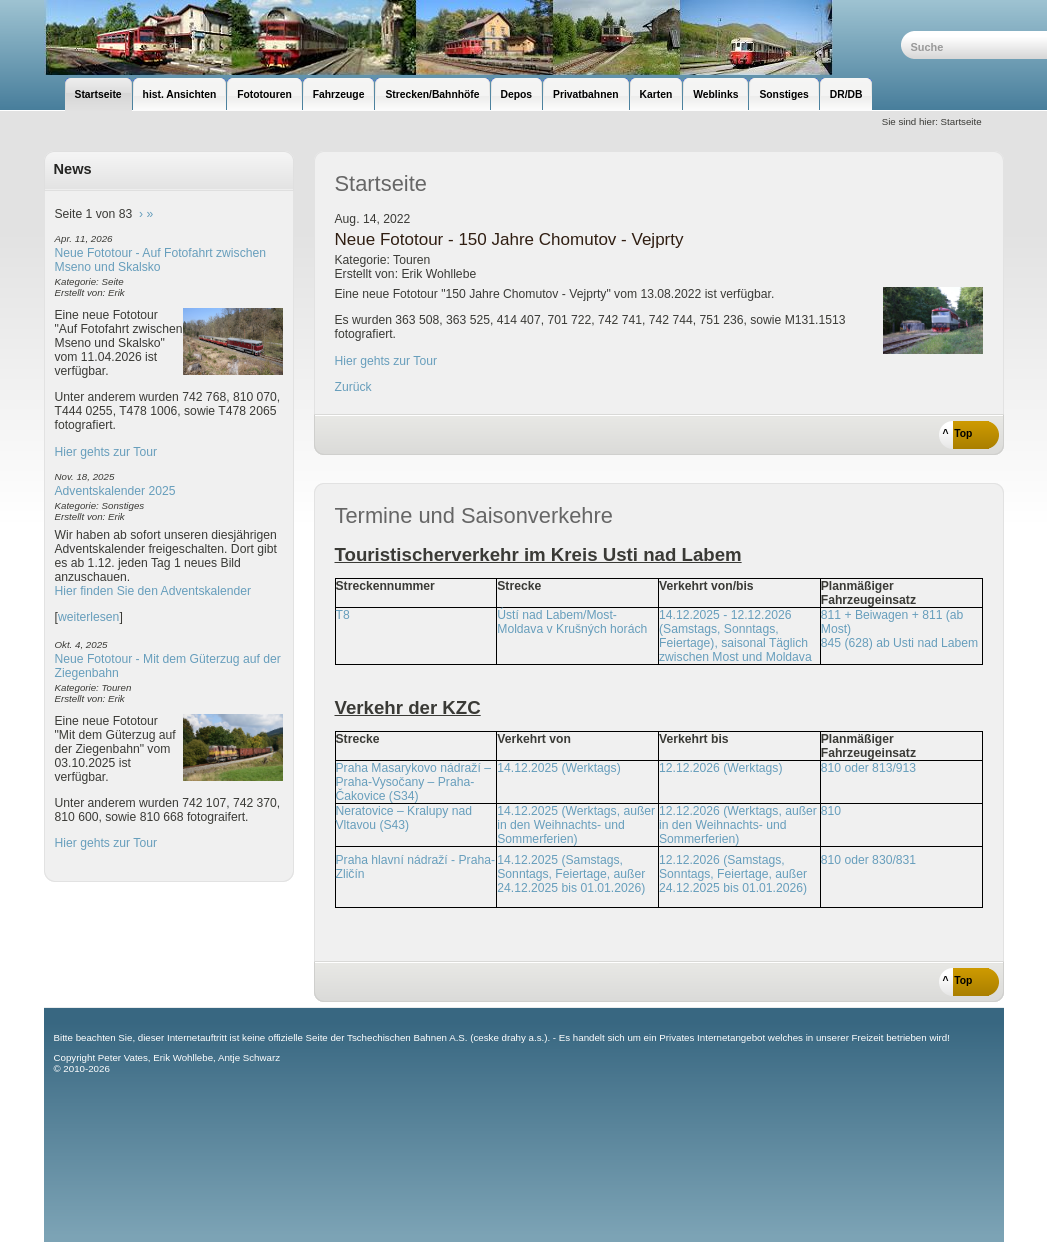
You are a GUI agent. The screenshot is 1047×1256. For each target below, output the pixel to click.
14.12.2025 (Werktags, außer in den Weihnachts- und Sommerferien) (576, 825)
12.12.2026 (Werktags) (720, 768)
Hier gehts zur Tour (106, 452)
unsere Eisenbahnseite (472, 37)
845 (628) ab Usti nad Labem (899, 643)
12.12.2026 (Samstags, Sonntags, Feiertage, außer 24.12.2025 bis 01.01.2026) (733, 874)
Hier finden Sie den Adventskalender (153, 591)
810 (831, 811)
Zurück (353, 387)
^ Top (958, 433)
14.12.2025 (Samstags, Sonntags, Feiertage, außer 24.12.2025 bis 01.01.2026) (571, 874)
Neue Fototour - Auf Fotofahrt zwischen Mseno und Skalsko (161, 260)
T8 (343, 615)
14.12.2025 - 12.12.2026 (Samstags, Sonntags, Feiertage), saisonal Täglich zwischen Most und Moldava (735, 636)
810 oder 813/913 (868, 768)
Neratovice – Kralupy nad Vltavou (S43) (404, 818)
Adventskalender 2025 (115, 491)
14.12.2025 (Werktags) (558, 768)
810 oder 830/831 (868, 860)
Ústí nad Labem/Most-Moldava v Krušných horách (572, 622)
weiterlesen (89, 617)
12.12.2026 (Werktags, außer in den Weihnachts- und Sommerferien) (738, 825)
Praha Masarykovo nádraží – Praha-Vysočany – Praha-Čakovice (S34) (413, 782)
